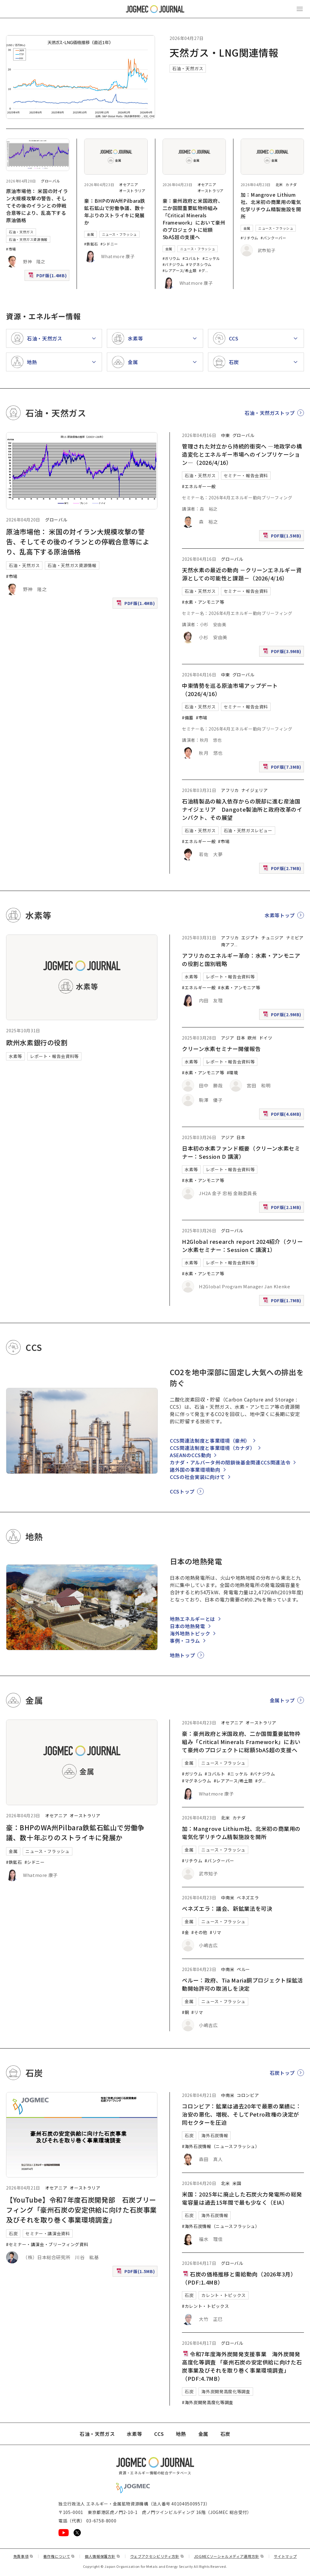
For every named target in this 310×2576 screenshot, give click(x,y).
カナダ (291, 184)
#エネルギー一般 (199, 486)
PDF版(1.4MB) (48, 276)
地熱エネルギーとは (192, 1618)
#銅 (185, 2012)
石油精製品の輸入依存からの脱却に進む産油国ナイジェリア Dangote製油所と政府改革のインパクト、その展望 (242, 809)
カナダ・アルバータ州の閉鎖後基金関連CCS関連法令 (230, 1462)
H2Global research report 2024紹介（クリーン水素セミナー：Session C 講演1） (242, 1245)
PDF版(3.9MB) (283, 652)
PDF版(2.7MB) (283, 869)
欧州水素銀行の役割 (37, 1042)
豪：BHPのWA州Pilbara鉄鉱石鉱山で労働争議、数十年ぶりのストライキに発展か (114, 211)
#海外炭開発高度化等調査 (207, 2402)
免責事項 (23, 2556)
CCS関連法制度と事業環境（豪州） (210, 1440)
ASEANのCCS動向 (190, 1455)
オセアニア (128, 184)
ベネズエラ (248, 1897)
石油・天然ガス (187, 68)
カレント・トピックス (223, 2295)
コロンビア (248, 2095)
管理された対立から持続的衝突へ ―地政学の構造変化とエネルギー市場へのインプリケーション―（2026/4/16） (242, 454)
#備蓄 (187, 718)
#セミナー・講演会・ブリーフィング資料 (47, 2244)
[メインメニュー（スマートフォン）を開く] (299, 9)
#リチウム (249, 237)
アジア (227, 1038)
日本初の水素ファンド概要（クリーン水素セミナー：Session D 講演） (241, 1152)
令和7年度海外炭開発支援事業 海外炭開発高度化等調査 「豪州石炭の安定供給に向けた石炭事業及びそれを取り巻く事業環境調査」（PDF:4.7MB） (242, 2366)
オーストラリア (132, 190)
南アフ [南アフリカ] (227, 944)
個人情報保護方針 (102, 2556)
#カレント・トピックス (205, 2306)
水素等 (15, 1056)
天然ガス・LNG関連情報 (224, 52)
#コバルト (191, 258)
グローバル (50, 180)
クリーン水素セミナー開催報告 (221, 1049)
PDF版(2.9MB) (283, 1015)
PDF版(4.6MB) (283, 1115)
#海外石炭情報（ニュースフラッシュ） (221, 2146)
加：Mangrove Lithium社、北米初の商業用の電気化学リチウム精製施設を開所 (271, 205)
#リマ (215, 1932)
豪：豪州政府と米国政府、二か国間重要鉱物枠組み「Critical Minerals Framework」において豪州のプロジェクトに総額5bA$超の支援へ (194, 219)
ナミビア (295, 938)
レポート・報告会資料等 (54, 1056)
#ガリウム (171, 258)
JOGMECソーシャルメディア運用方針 (229, 2556)
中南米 (227, 1897)
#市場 (11, 248)
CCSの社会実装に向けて (197, 1476)
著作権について (59, 2556)
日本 (240, 1038)
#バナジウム (173, 264)
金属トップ (282, 1700)
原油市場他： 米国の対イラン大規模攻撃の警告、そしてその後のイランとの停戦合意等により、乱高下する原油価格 (37, 205)
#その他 (199, 1932)
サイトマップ (285, 2556)
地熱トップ (182, 1655)
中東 (225, 435)
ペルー (243, 1969)
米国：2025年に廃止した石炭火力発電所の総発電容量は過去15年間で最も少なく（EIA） (242, 2198)
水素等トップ (280, 915)
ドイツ (265, 1038)
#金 (185, 1932)
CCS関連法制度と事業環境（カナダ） (212, 1447)
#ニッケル (211, 258)
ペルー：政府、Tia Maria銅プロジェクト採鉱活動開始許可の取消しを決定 (242, 1984)
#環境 (232, 1073)
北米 (279, 184)
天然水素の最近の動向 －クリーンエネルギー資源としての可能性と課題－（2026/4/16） (242, 574)
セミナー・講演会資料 (47, 2233)
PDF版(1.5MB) (283, 537)
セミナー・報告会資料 (246, 475)
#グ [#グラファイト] (202, 270)
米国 (236, 2183)
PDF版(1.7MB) (283, 1301)
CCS (159, 2433)
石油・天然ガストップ (270, 412)
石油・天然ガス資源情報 (28, 239)
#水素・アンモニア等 (203, 602)
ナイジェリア (254, 790)
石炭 (13, 2233)
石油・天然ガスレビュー (248, 830)
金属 (90, 234)
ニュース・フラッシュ (119, 234)
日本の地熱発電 (187, 1626)
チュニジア (272, 938)
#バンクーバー (273, 237)
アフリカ (230, 790)
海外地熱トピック (190, 1633)
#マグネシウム (198, 264)
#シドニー (109, 243)
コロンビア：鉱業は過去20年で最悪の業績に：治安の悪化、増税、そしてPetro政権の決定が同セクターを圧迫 (241, 2114)
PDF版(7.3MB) (283, 768)
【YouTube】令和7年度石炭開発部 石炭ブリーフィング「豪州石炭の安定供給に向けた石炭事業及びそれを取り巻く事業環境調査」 (81, 2209)
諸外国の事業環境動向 (195, 1469)
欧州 (252, 1038)
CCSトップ (182, 1491)
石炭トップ (282, 2072)
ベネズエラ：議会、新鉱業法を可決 (227, 1908)
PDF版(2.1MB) (283, 1208)
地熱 (181, 2433)
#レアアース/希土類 (179, 270)
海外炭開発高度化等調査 (225, 2391)
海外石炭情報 (214, 2135)
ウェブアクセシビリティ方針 (157, 2556)
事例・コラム (185, 1640)
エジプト (250, 938)
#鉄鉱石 (91, 243)
